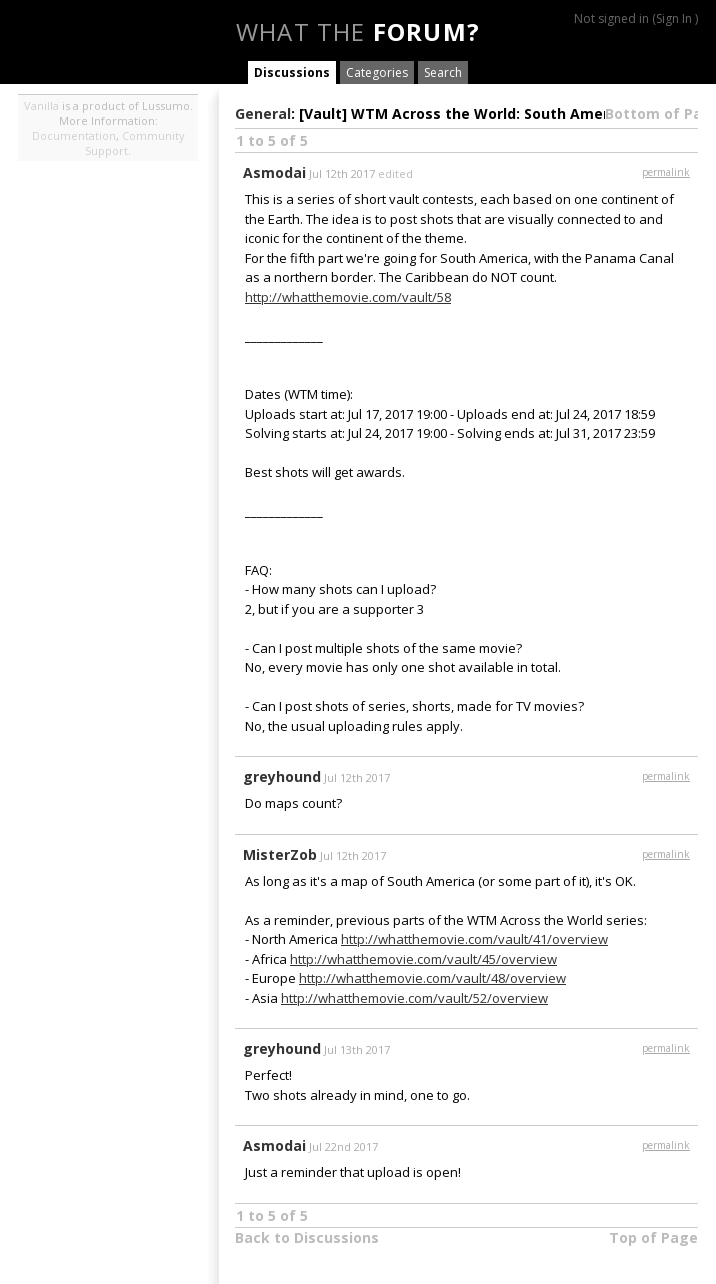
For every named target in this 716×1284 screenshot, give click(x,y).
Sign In (674, 18)
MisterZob (280, 854)
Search (443, 72)
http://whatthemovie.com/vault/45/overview (423, 959)
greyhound (282, 776)
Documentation (74, 135)
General (263, 113)
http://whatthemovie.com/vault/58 (348, 297)
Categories (377, 72)
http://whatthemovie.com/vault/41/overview (474, 939)
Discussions (292, 72)
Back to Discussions (307, 1237)
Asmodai (274, 172)
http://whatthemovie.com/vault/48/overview (432, 978)
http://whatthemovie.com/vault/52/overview (414, 998)
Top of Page (653, 1237)
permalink (666, 172)
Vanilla (41, 105)
